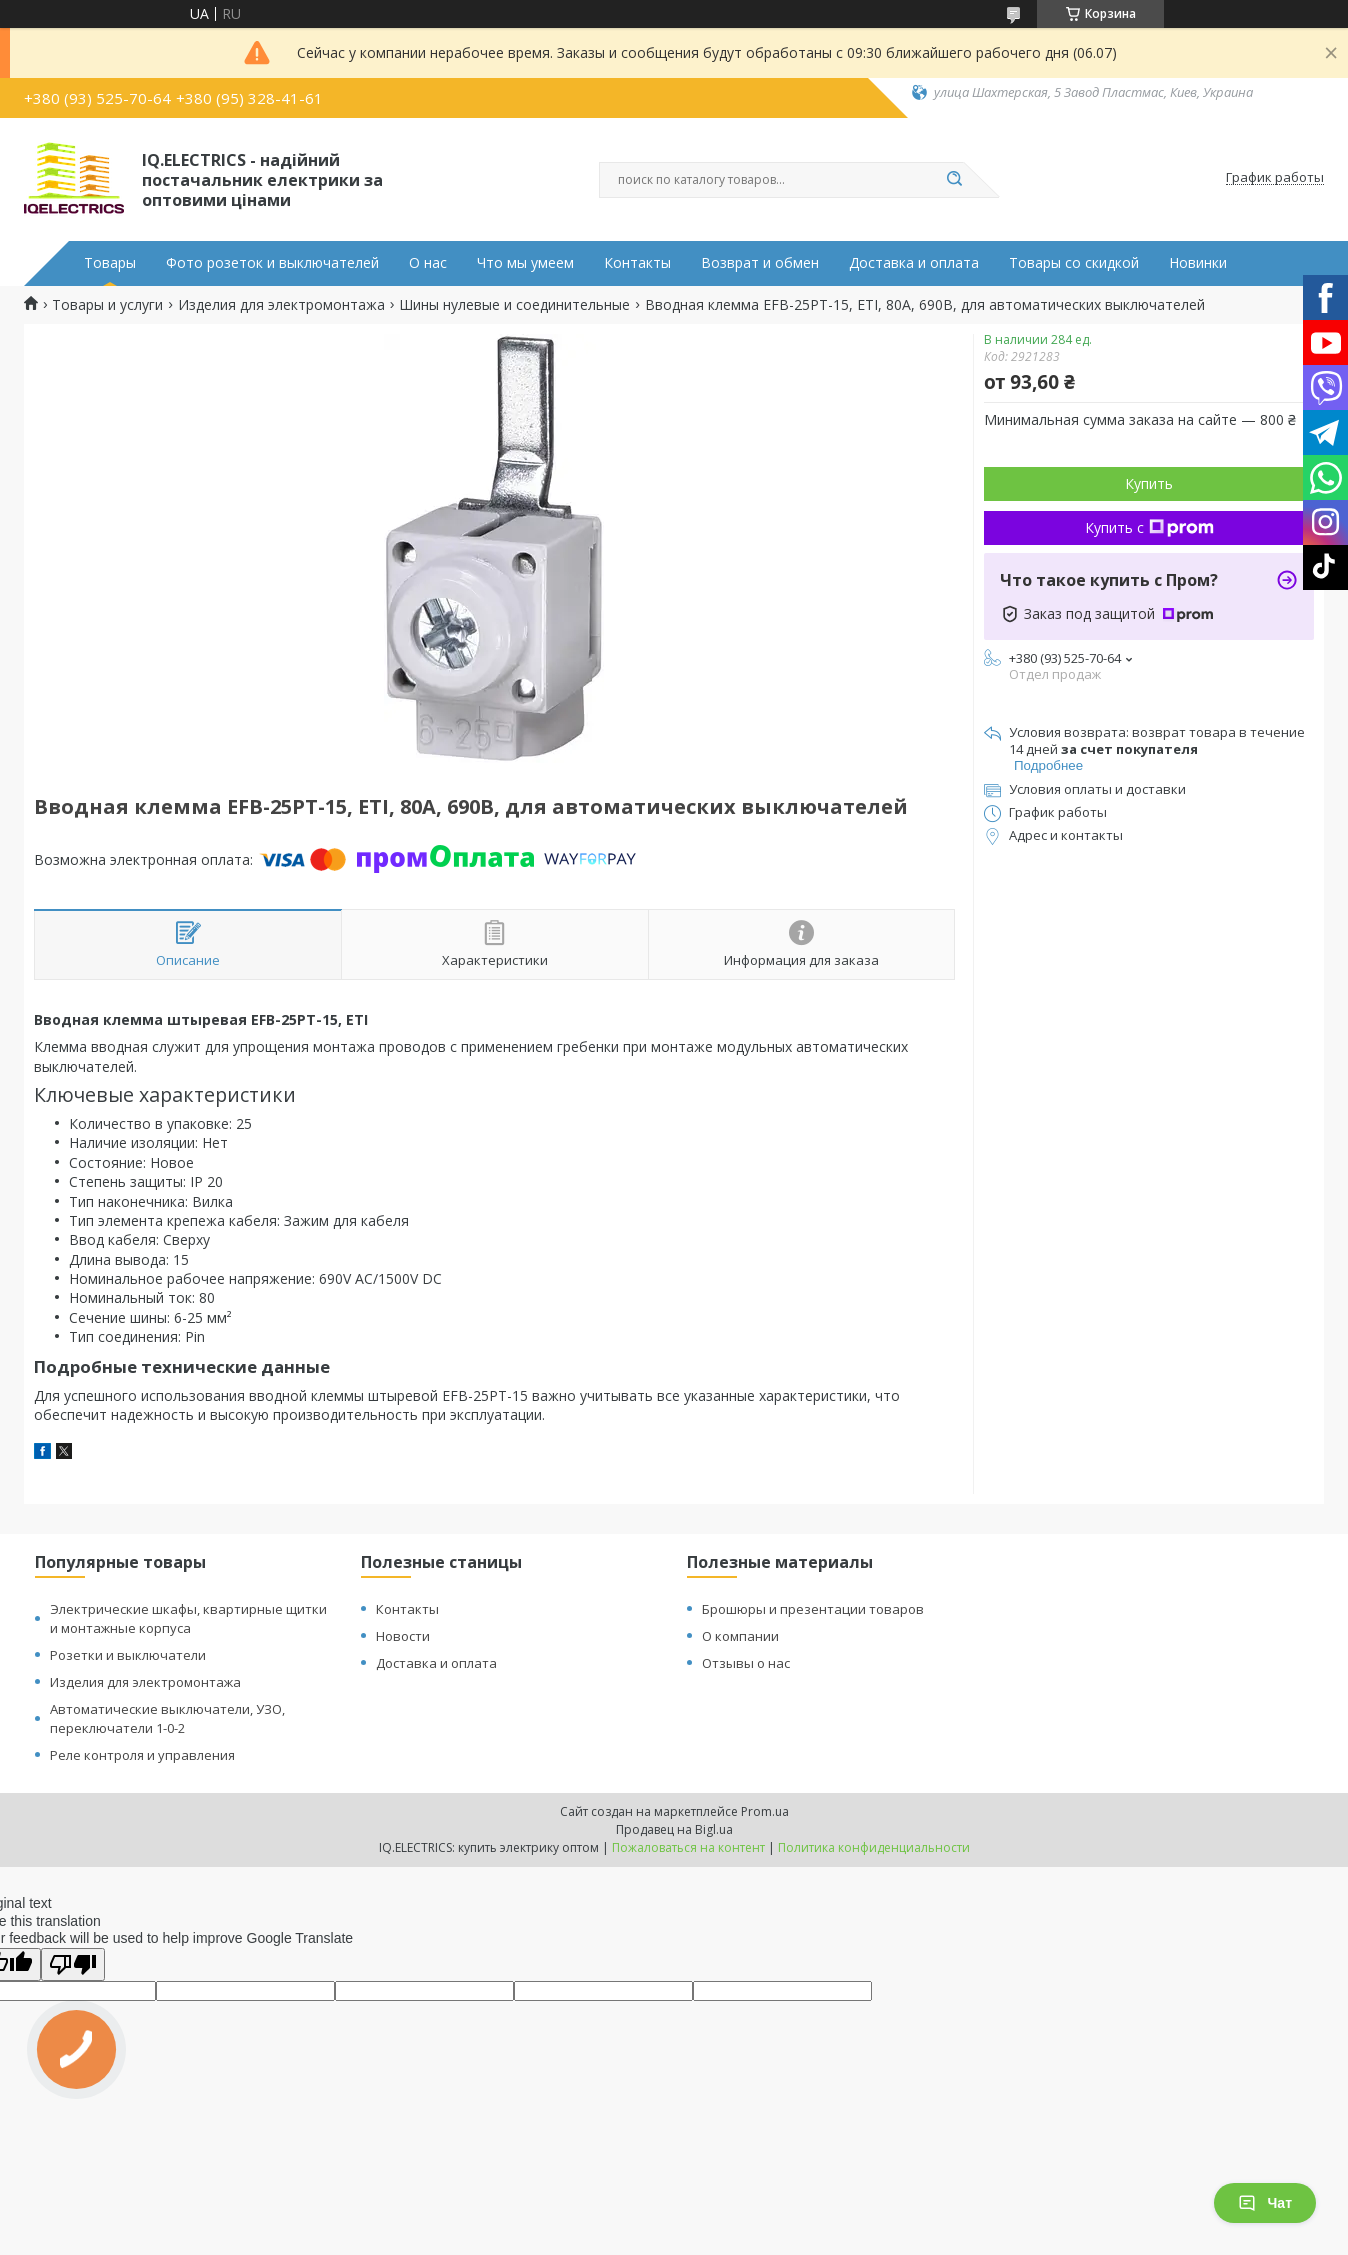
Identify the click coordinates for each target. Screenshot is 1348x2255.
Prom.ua (765, 1811)
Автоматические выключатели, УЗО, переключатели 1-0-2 (167, 1718)
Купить (1149, 483)
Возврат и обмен (760, 263)
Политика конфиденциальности (874, 1847)
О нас (428, 263)
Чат (1265, 2203)
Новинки (1198, 263)
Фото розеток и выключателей (272, 263)
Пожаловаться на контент (688, 1847)
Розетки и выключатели (128, 1655)
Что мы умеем (525, 263)
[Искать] (954, 180)
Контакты (637, 263)
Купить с (1149, 527)
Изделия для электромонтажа (281, 305)
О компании (740, 1636)
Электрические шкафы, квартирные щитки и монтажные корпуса (188, 1618)
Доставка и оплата (914, 263)
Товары (110, 263)
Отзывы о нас (746, 1663)
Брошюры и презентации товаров (813, 1609)
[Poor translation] (73, 1964)
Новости (403, 1636)
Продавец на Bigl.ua (674, 1829)
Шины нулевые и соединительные (514, 305)
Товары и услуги (107, 305)
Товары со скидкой (1074, 263)
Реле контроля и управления (142, 1755)
